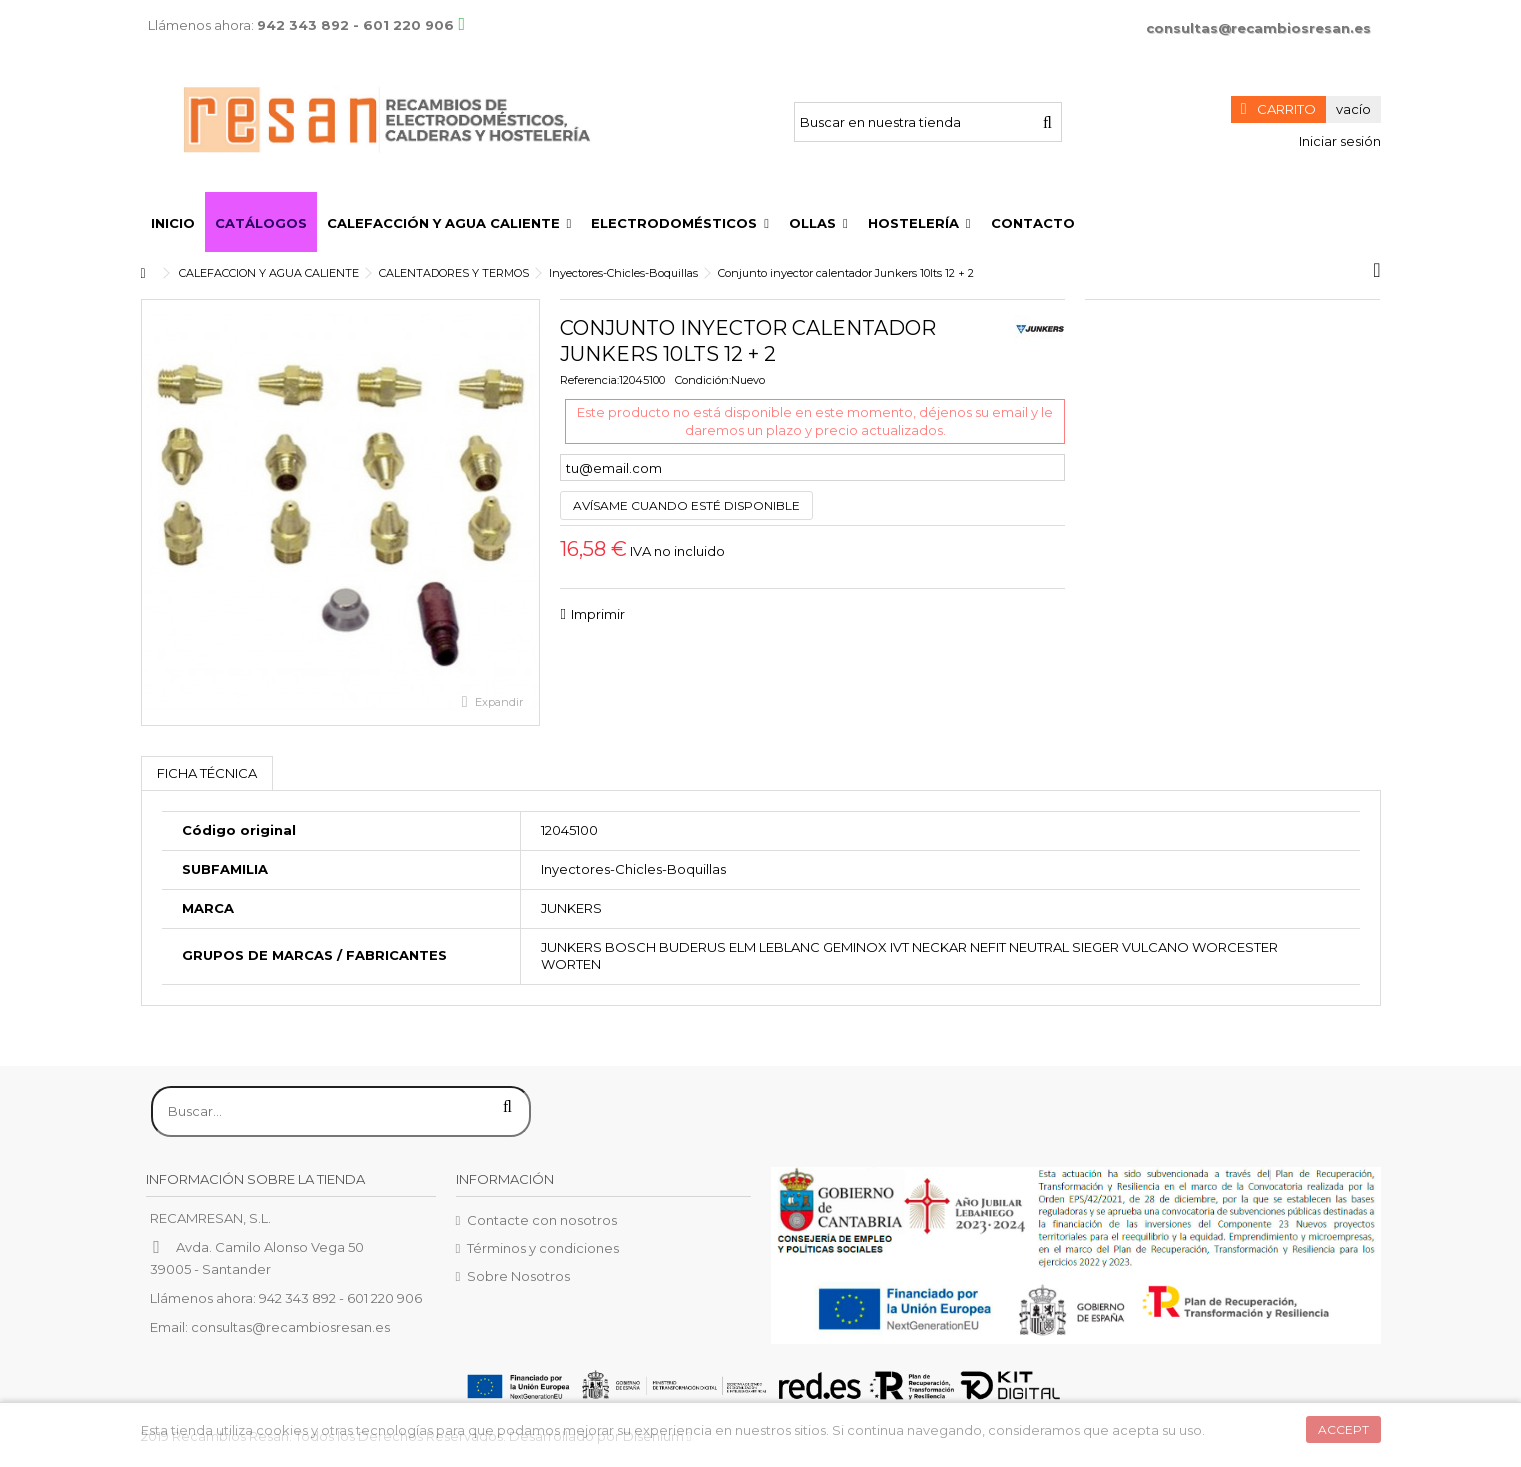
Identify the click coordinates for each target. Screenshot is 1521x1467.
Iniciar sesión (1338, 141)
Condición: (703, 380)
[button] (449, 222)
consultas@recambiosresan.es (1258, 28)
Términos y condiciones (543, 1248)
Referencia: (589, 380)
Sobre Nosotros (518, 1276)
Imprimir (598, 614)
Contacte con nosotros (542, 1220)
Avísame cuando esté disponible (686, 505)
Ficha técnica (207, 773)
